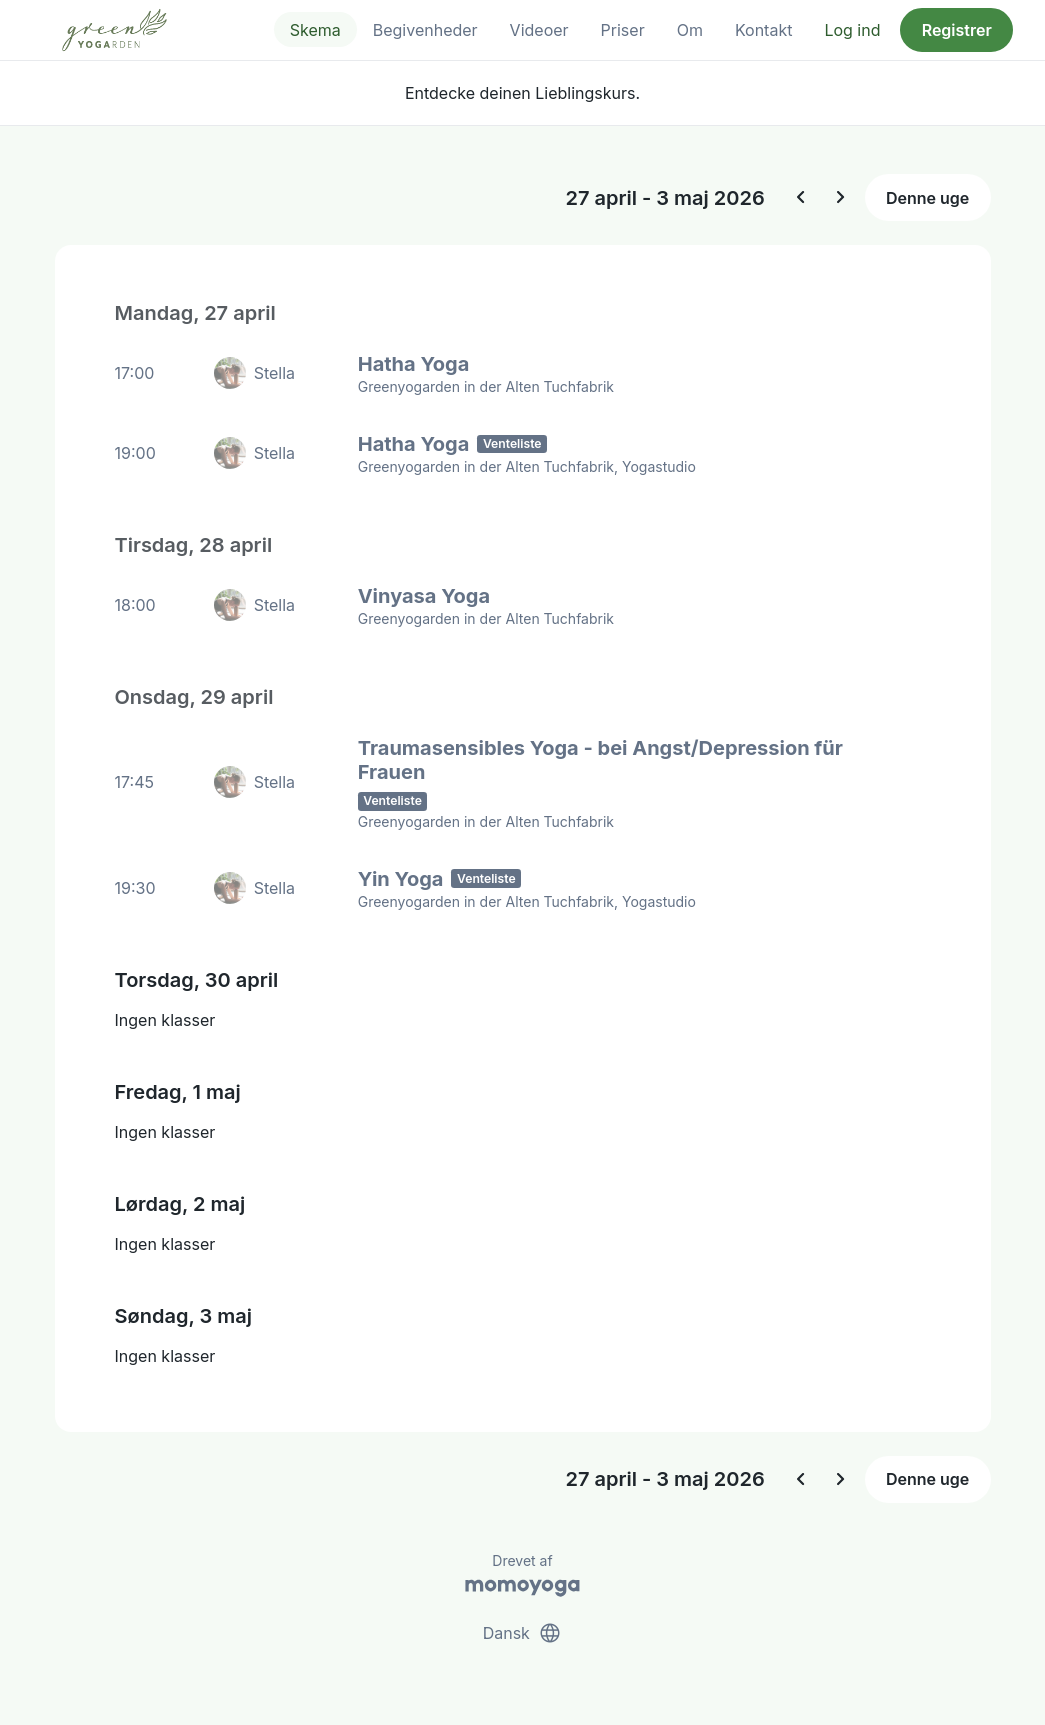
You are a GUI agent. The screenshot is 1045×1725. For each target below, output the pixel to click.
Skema (315, 30)
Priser (623, 30)
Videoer (539, 30)
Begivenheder (425, 30)
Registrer (957, 30)
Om (690, 30)
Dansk (523, 1633)
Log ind (852, 30)
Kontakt (763, 30)
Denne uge (927, 198)
